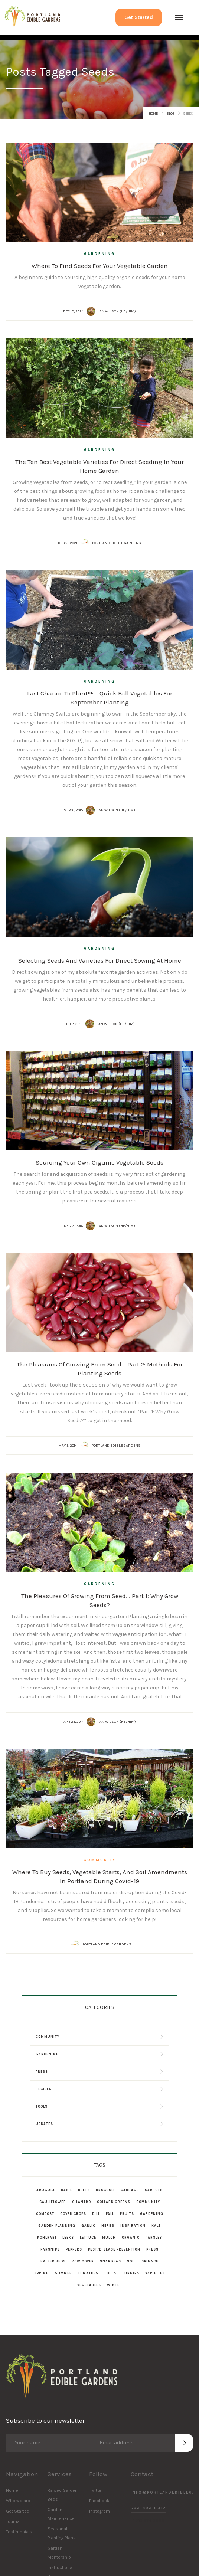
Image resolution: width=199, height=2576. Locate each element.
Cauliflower (52, 2202)
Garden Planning (56, 2226)
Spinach (150, 2261)
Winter (114, 2285)
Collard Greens (113, 2202)
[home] (32, 18)
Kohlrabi (46, 2237)
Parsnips (50, 2249)
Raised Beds (53, 2261)
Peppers (74, 2249)
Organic (131, 2237)
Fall (110, 2214)
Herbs (107, 2226)
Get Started (138, 17)
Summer (63, 2273)
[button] (179, 17)
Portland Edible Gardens (116, 543)
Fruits (127, 2214)
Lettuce (88, 2237)
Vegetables (89, 2285)
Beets (84, 2190)
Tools (110, 2273)
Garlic (88, 2226)
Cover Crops (73, 2214)
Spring (41, 2273)
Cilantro (81, 2202)
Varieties (155, 2273)
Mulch (109, 2237)
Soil (131, 2261)
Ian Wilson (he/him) (117, 311)
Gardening (99, 254)
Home (153, 113)
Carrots (154, 2190)
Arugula (45, 2190)
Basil (66, 2190)
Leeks (68, 2237)
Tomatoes (88, 2273)
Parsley (154, 2237)
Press (152, 2249)
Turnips (130, 2273)
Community (100, 1860)
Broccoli (105, 2190)
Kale (156, 2226)
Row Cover (83, 2261)
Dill (96, 2214)
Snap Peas (110, 2261)
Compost (45, 2214)
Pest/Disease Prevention (114, 2249)
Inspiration (133, 2226)
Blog (170, 113)
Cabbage (130, 2190)
